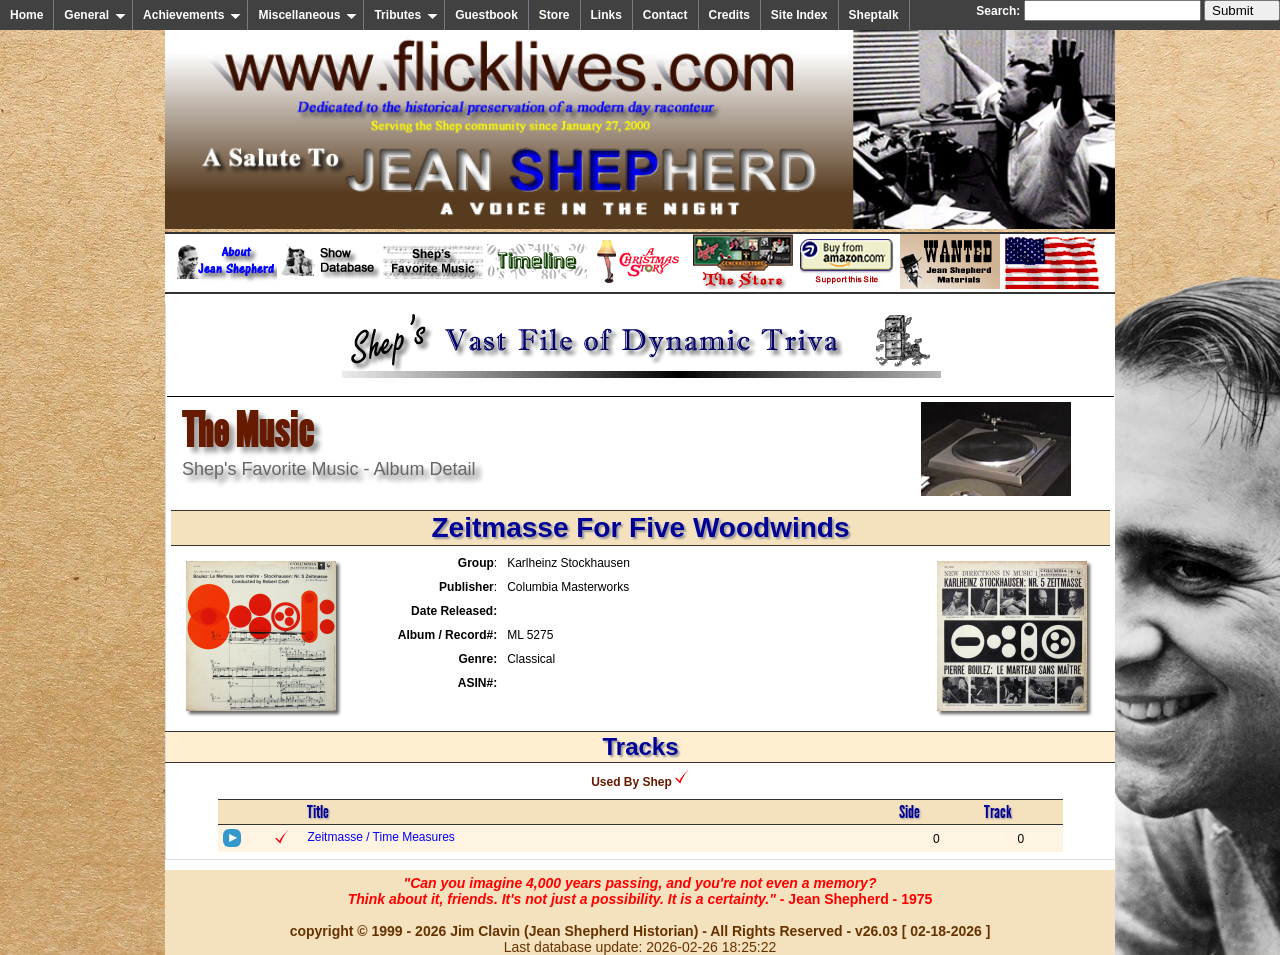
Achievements (192, 15)
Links (606, 15)
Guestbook (486, 15)
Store (554, 15)
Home (26, 15)
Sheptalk (874, 15)
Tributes (406, 15)
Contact (665, 15)
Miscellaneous (307, 15)
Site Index (799, 15)
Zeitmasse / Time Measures (380, 837)
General (95, 15)
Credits (729, 15)
